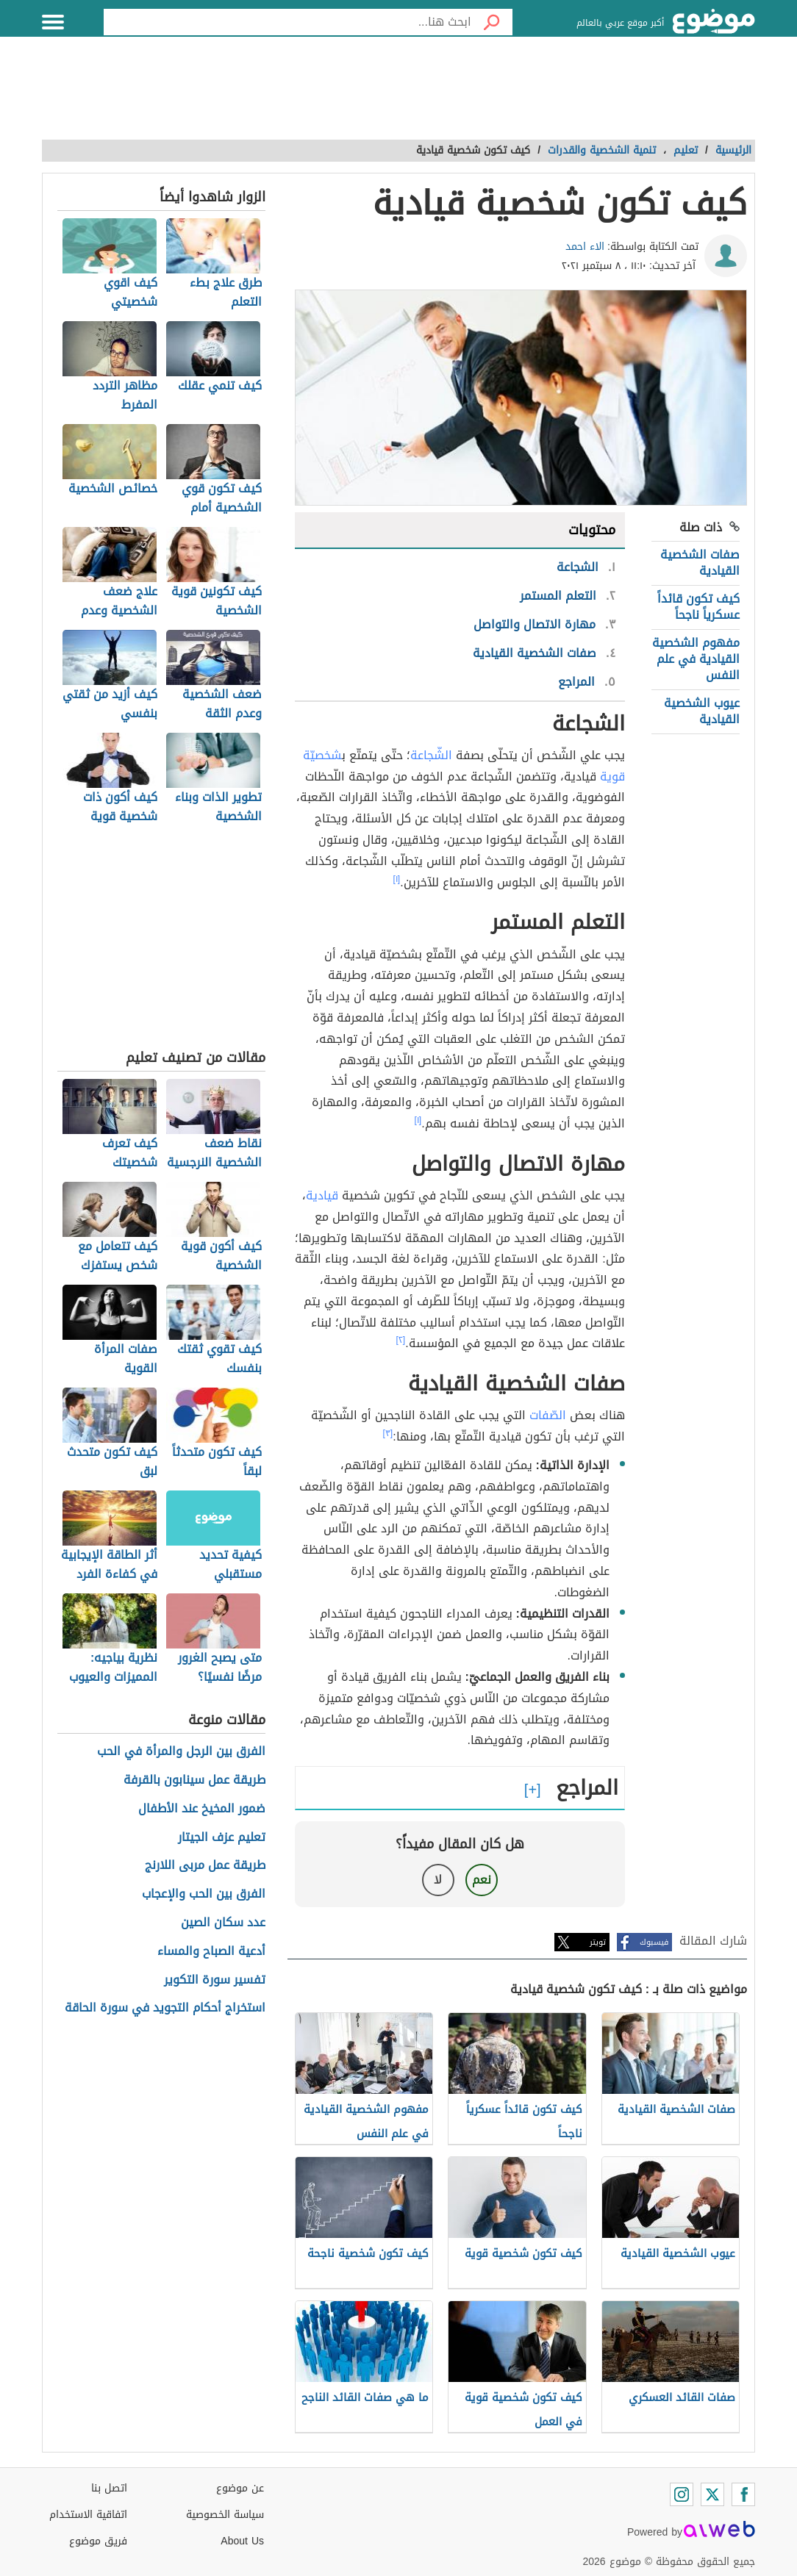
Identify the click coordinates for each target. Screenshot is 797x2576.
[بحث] (491, 22)
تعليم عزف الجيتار (221, 1837)
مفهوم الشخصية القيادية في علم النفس (696, 659)
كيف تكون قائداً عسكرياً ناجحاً (698, 606)
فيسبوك (654, 1942)
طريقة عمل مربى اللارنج (205, 1865)
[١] (397, 879)
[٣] (388, 1433)
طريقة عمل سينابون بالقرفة (194, 1780)
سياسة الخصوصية (225, 2515)
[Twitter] (712, 2494)
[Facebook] (743, 2494)
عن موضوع (240, 2488)
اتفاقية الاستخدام (88, 2515)
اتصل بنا (109, 2488)
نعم (481, 1879)
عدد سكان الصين (223, 1923)
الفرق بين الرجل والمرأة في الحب (181, 1751)
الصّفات (547, 1415)
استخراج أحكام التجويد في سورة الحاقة (165, 2008)
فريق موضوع (98, 2541)
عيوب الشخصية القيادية (702, 711)
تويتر (598, 1942)
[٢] (401, 1340)
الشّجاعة (431, 755)
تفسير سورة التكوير (214, 1980)
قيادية (322, 1195)
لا (438, 1879)
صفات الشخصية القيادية (700, 562)
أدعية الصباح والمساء (211, 1951)
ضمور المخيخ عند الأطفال (201, 1809)
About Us (242, 2541)
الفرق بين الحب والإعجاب (203, 1894)
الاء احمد (584, 246)
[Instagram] (681, 2494)
